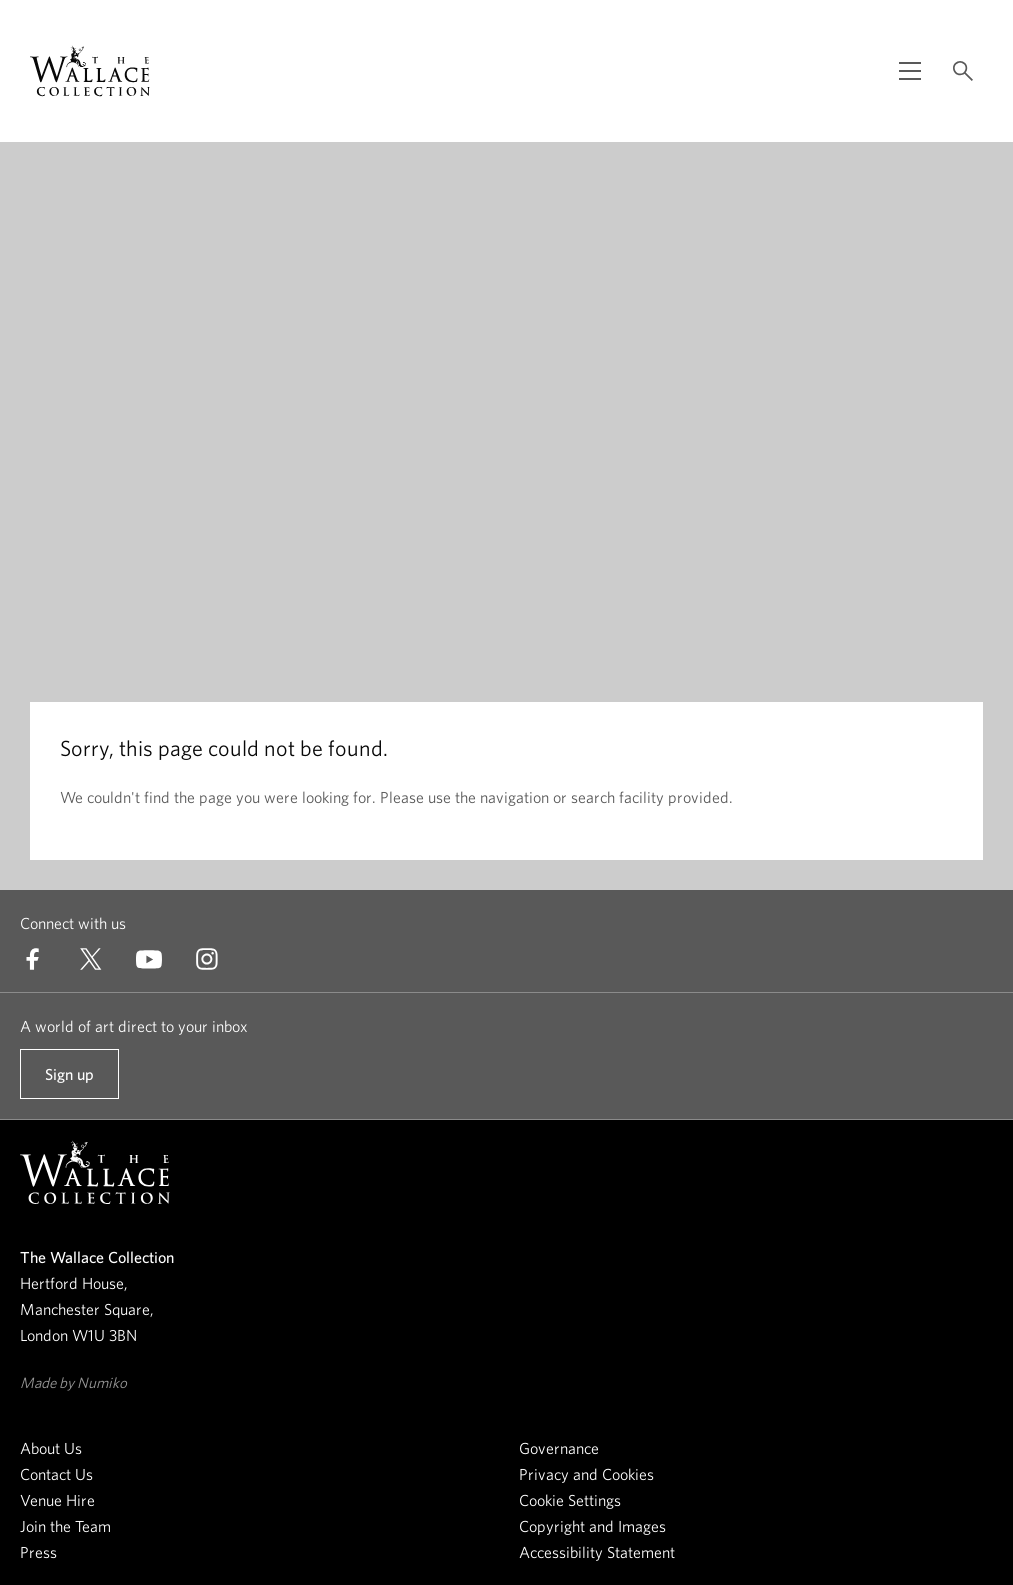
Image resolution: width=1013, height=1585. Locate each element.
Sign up (69, 1082)
